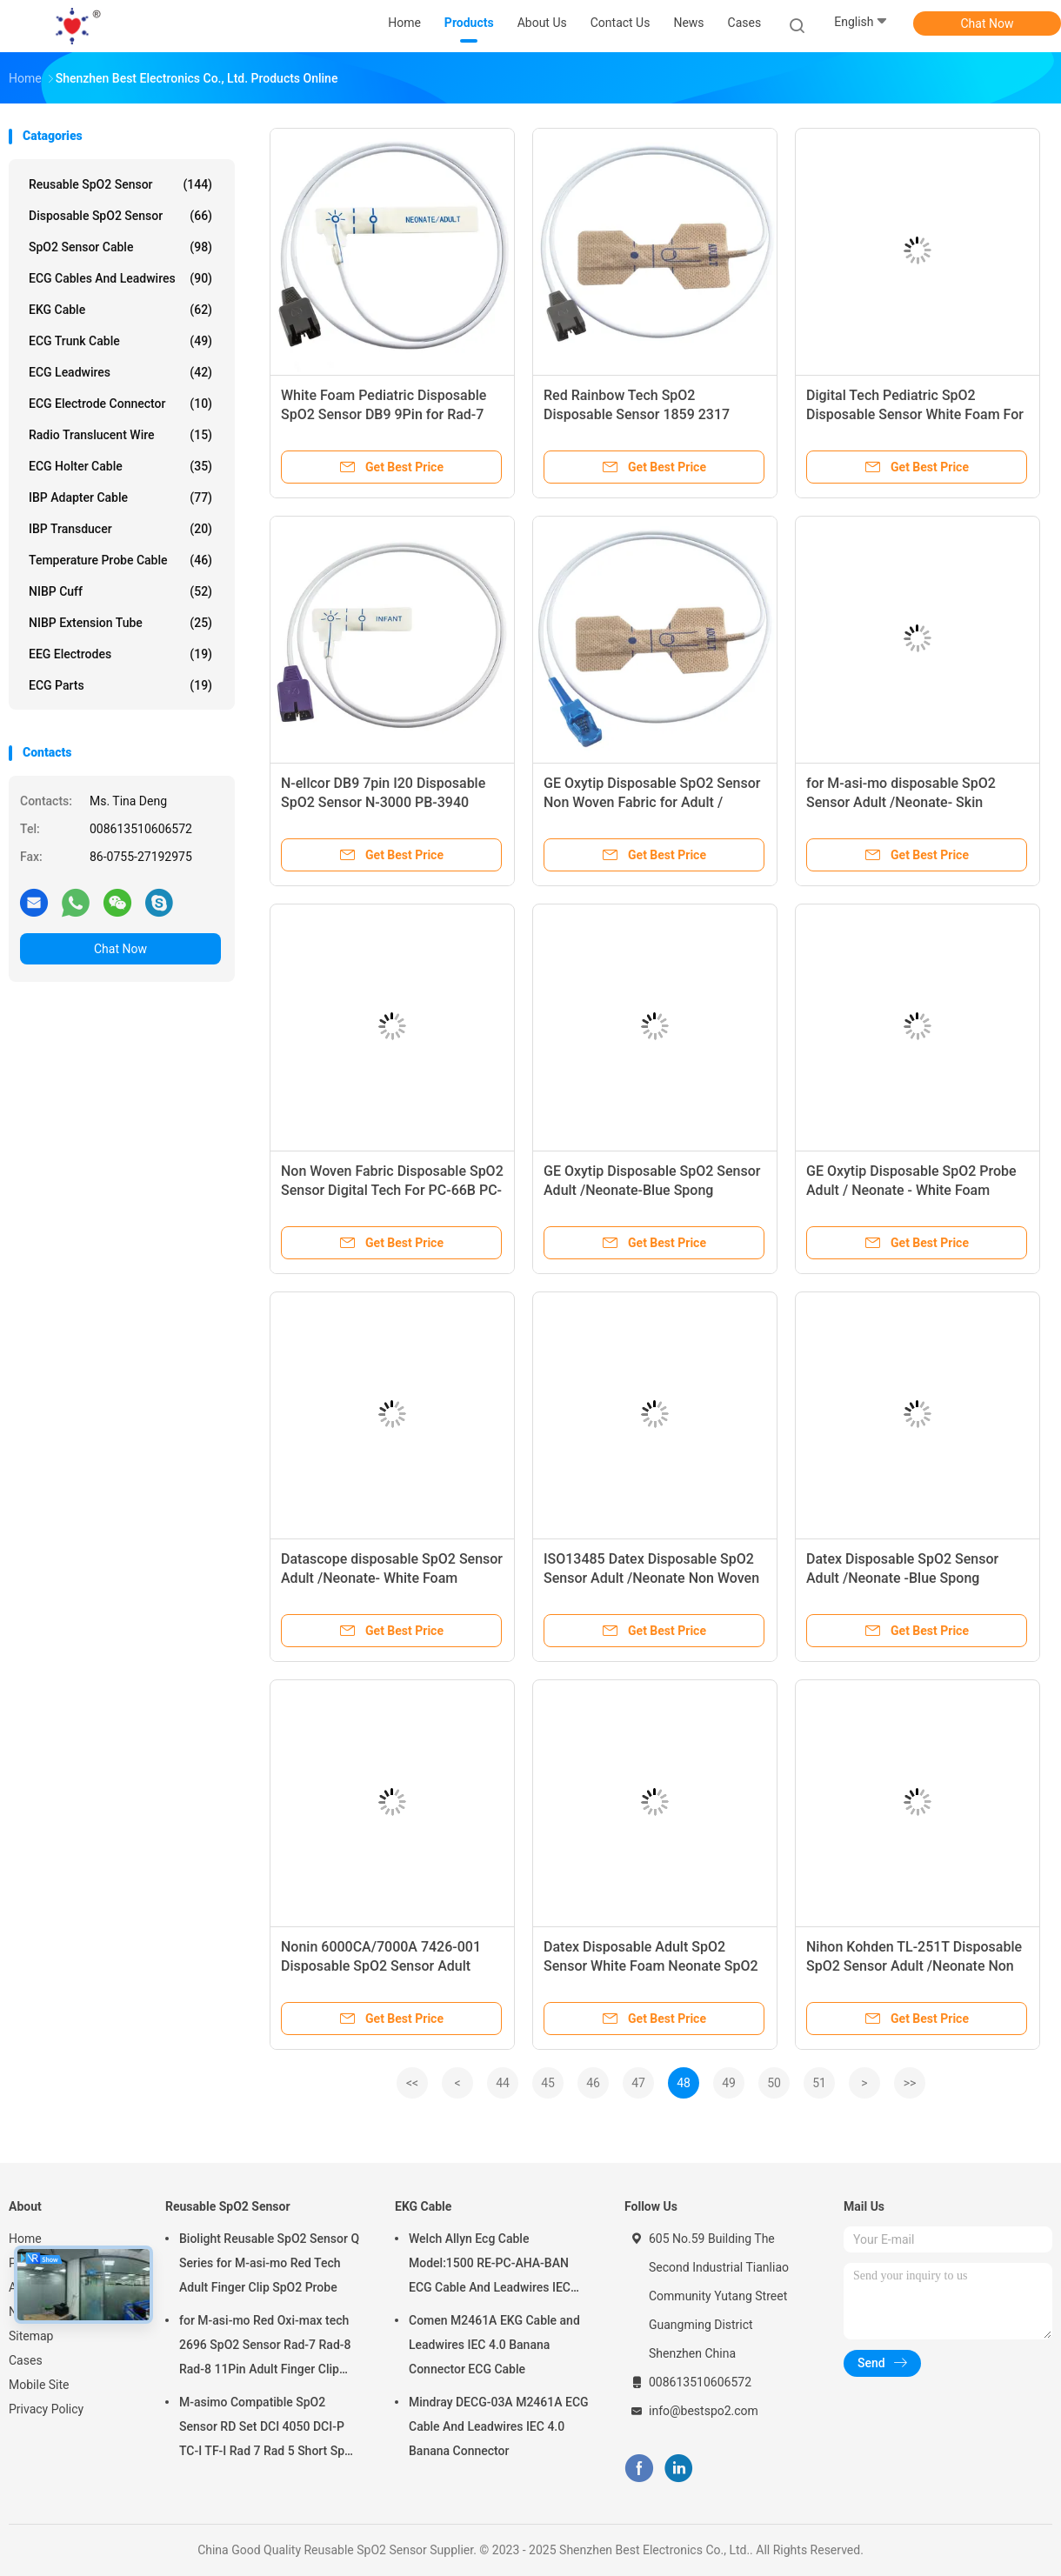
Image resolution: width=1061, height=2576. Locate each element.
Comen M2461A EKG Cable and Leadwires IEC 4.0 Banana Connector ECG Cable (494, 2344)
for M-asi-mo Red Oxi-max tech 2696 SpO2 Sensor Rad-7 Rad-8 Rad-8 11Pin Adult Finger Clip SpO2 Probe (264, 2347)
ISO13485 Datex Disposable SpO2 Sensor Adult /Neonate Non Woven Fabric (651, 1578)
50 (774, 2083)
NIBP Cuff (120, 591)
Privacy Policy (46, 2409)
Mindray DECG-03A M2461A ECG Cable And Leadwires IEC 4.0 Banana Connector (499, 2426)
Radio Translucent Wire (120, 435)
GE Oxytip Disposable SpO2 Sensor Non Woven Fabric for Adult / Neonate (652, 802)
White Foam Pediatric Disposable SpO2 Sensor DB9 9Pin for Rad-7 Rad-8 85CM (383, 414)
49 (729, 2083)
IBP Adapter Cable (120, 497)
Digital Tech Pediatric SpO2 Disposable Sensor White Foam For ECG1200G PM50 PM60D (915, 414)
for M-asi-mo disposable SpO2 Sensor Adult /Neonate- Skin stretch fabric (901, 802)
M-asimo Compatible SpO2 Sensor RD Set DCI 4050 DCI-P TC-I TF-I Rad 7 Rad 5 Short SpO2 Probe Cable (269, 2429)
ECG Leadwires (120, 372)
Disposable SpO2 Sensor (120, 215)
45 (548, 2083)
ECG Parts (120, 685)
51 (819, 2083)
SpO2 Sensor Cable (120, 247)
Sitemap (31, 2336)
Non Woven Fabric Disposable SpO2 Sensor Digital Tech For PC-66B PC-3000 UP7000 (392, 1190)
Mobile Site (39, 2385)
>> (910, 2083)
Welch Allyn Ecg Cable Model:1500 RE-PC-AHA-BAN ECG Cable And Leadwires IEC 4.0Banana (490, 2265)
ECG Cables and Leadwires (120, 278)
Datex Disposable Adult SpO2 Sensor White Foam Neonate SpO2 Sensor (651, 1966)
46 (593, 2083)
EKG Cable (120, 309)
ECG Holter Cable (120, 466)
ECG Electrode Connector (120, 403)
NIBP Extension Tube (120, 622)
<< (412, 2083)
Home (25, 2239)
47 (638, 2083)
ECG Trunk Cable (120, 341)
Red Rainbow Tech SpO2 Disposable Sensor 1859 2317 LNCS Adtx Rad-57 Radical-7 (637, 414)
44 (503, 2083)
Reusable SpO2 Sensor (120, 184)
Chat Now (987, 23)
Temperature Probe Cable (120, 560)
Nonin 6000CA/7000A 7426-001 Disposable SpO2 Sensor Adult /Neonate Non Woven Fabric (381, 1966)
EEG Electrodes (120, 654)
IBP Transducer (120, 528)
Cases (26, 2360)
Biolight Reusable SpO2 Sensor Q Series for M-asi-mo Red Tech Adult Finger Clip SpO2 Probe (269, 2263)
